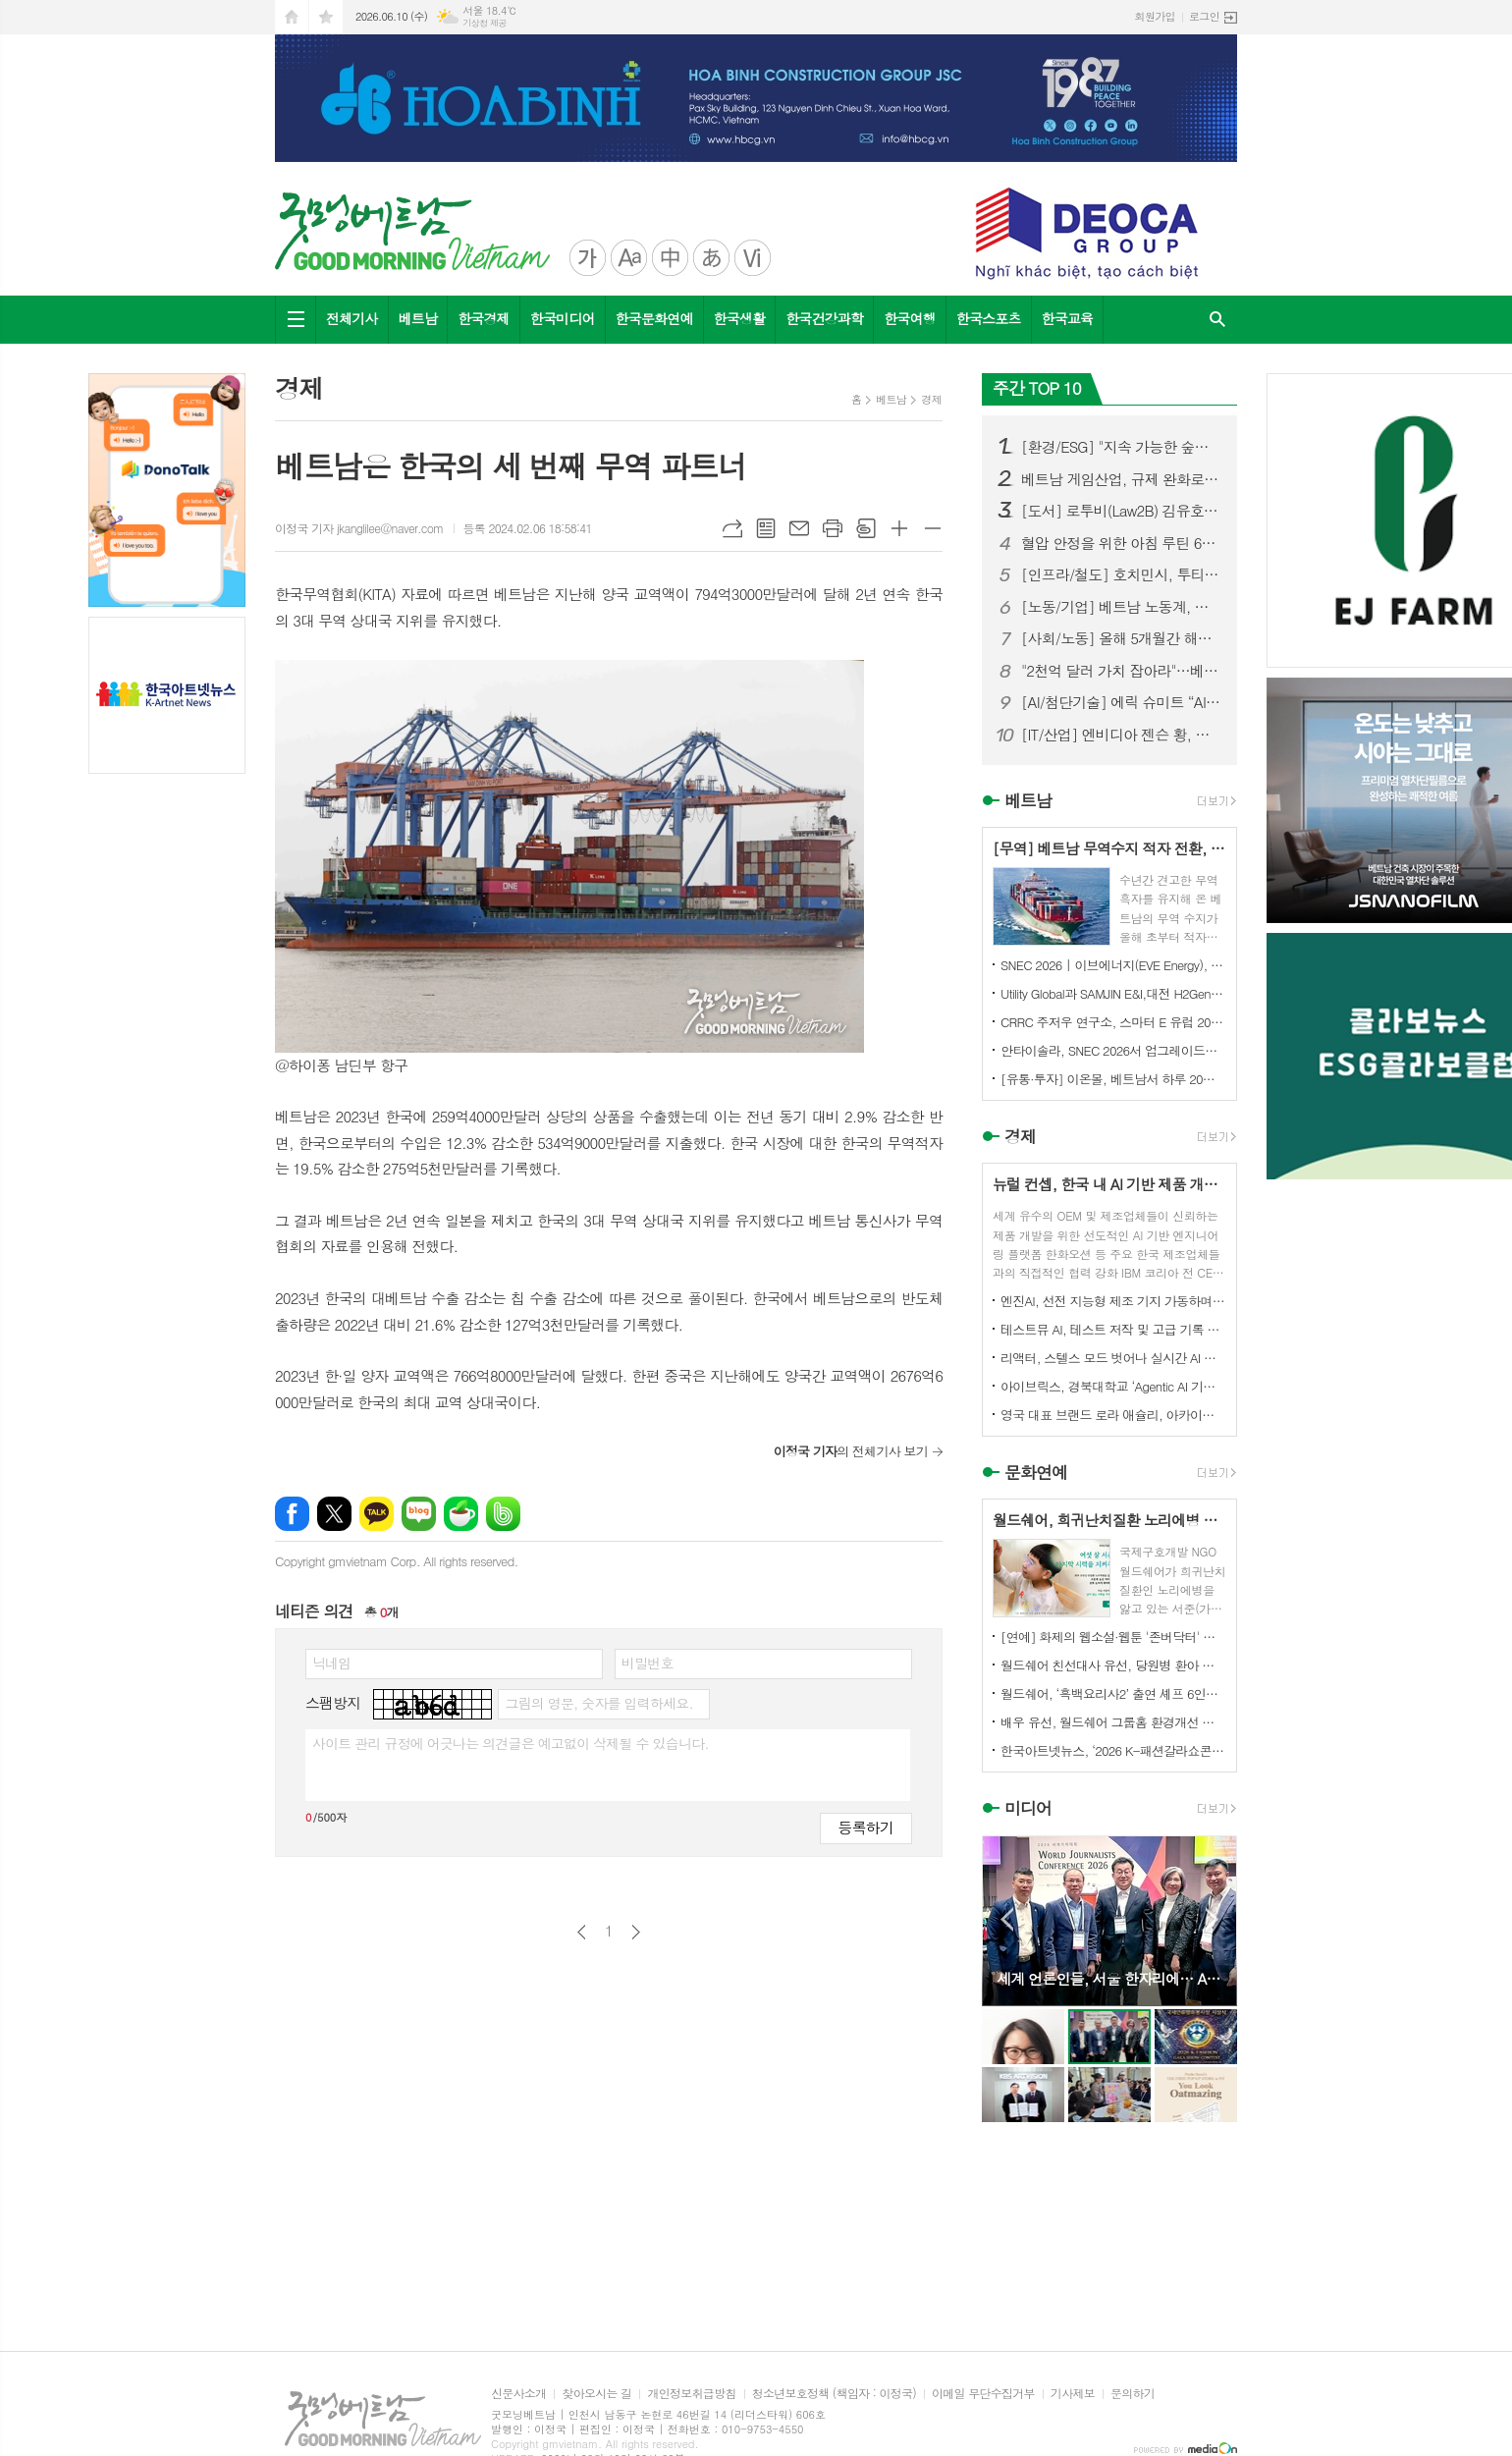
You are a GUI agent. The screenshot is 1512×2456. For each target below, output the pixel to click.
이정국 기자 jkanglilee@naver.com (359, 527)
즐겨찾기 (326, 17)
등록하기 (865, 1827)
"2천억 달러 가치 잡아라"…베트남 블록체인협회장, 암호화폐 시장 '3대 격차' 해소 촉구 (1121, 671)
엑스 (334, 1514)
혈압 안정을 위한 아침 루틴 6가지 (1121, 543)
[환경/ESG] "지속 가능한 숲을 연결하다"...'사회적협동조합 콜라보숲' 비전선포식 (1121, 447)
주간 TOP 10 (1037, 388)
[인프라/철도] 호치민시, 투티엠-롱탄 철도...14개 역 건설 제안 (1121, 574)
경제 (931, 399)
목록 (766, 528)
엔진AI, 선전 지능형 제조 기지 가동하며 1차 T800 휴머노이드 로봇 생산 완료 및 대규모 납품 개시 (1113, 1300)
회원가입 (1155, 16)
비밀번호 (647, 1662)
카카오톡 (376, 1514)
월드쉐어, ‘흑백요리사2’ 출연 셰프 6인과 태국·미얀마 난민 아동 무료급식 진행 (1113, 1693)
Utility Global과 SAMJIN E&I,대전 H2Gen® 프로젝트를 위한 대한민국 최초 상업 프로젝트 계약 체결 (1113, 993)
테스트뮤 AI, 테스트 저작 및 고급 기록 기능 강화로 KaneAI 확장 (1113, 1329)
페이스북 (292, 1514)
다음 (635, 1932)
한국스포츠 (988, 318)
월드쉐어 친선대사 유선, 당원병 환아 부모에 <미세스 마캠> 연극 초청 (1113, 1665)
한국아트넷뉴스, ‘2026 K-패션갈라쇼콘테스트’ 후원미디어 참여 (1113, 1750)
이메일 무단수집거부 (983, 2393)
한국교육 (1068, 318)
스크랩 (866, 528)
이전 (581, 1932)
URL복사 (732, 528)
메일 (799, 528)
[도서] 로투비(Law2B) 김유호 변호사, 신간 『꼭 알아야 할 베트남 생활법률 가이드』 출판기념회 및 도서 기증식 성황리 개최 (1121, 510)
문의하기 (1132, 2393)
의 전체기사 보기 (851, 1451)
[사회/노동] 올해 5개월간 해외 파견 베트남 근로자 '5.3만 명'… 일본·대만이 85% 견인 (1121, 638)
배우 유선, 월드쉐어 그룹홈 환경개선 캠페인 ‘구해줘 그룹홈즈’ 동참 (1113, 1722)
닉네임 (331, 1662)
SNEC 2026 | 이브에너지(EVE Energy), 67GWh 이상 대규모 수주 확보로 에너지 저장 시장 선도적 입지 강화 (1113, 964)
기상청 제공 (484, 23)
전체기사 (352, 318)
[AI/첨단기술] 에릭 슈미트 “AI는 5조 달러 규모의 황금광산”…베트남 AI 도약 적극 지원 (1121, 702)
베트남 (418, 318)
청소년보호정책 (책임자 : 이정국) (834, 2393)
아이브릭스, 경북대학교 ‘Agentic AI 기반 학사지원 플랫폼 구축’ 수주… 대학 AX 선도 (1113, 1386)
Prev (1007, 1919)
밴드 (503, 1514)
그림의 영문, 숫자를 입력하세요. (598, 1703)
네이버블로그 (419, 1514)
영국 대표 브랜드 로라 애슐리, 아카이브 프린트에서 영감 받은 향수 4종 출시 (1113, 1414)
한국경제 (484, 318)
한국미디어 (562, 318)
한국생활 (740, 318)
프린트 (832, 528)
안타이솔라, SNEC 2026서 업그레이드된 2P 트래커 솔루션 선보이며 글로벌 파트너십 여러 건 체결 (1113, 1050)
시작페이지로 (291, 17)
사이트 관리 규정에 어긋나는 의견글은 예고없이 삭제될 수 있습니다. (510, 1743)
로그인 (1204, 16)
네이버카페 (461, 1514)
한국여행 (910, 318)
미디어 (1028, 1809)
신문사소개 (518, 2393)
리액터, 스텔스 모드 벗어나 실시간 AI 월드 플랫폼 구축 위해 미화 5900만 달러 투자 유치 (1113, 1357)
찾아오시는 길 (596, 2393)
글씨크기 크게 (899, 528)
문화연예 (1035, 1472)
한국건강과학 (824, 318)
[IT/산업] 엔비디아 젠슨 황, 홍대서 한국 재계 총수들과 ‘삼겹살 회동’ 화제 (1121, 734)
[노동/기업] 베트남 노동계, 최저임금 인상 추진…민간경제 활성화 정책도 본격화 (1121, 607)
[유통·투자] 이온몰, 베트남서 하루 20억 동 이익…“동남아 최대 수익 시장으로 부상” (1113, 1078)
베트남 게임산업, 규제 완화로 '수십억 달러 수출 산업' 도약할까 (1121, 479)
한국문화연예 (654, 318)
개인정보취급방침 (691, 2393)
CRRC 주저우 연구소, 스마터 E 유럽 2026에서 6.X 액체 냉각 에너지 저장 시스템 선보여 (1113, 1021)
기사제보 (1073, 2393)
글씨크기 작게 (933, 528)
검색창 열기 (1217, 320)
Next (1212, 1919)
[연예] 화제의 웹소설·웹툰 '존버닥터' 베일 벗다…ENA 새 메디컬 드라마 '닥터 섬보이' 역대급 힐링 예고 (1113, 1636)
